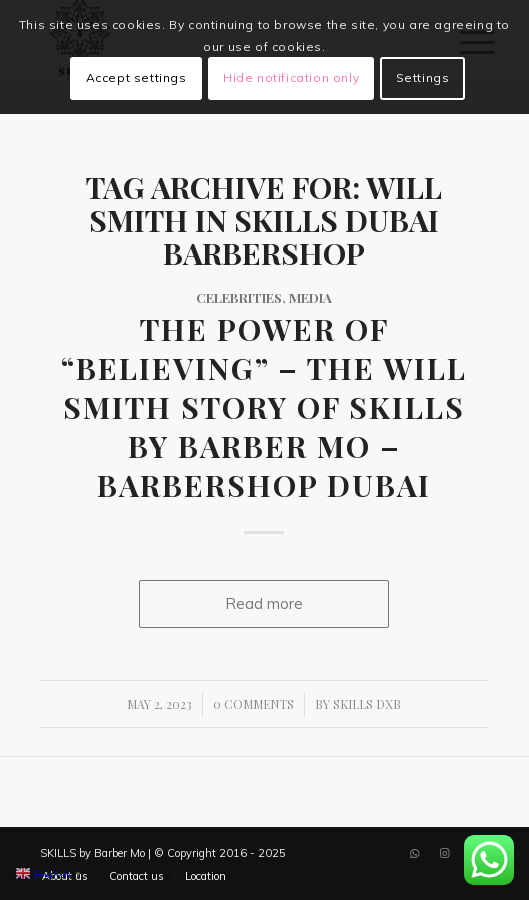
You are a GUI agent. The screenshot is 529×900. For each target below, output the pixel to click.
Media (310, 297)
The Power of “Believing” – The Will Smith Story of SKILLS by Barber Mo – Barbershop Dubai (264, 407)
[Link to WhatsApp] (414, 853)
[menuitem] (136, 876)
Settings (423, 77)
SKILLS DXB (367, 704)
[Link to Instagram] (444, 853)
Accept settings (136, 77)
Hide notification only (291, 77)
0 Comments (253, 704)
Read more (264, 603)
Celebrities (239, 297)
